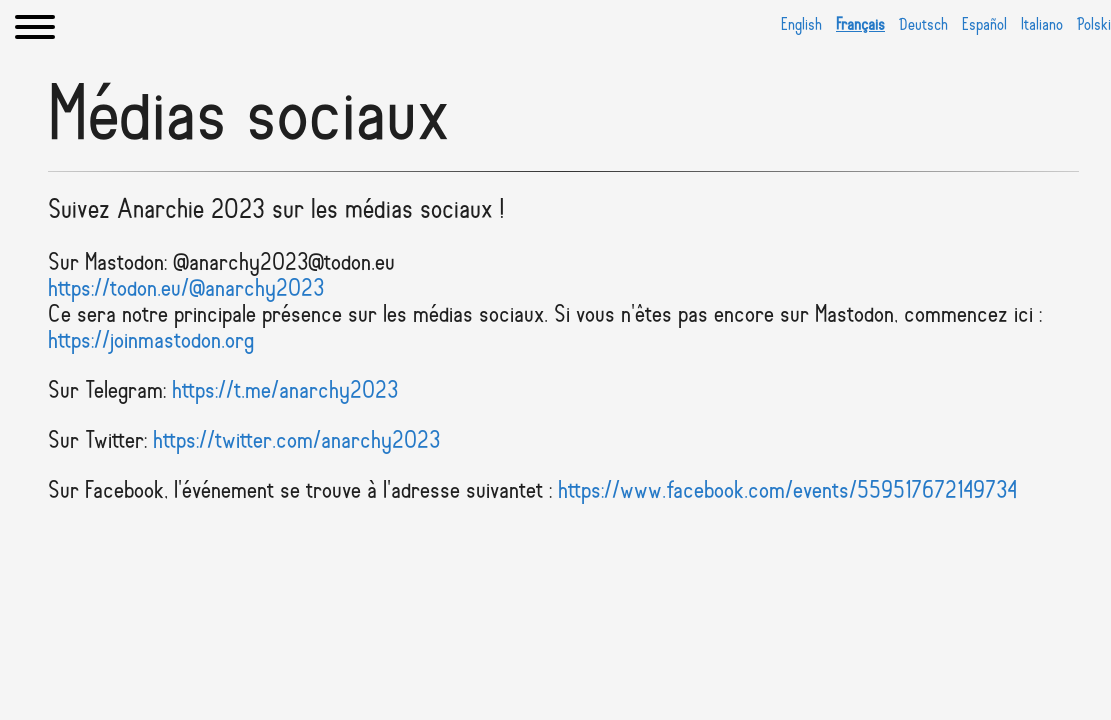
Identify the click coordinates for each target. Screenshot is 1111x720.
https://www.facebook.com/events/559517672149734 (787, 492)
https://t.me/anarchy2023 (285, 392)
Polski (1094, 25)
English (801, 25)
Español (984, 25)
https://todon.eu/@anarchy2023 (186, 290)
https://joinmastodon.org (151, 342)
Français (860, 25)
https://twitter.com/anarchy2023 (296, 442)
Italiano (1042, 25)
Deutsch (923, 25)
